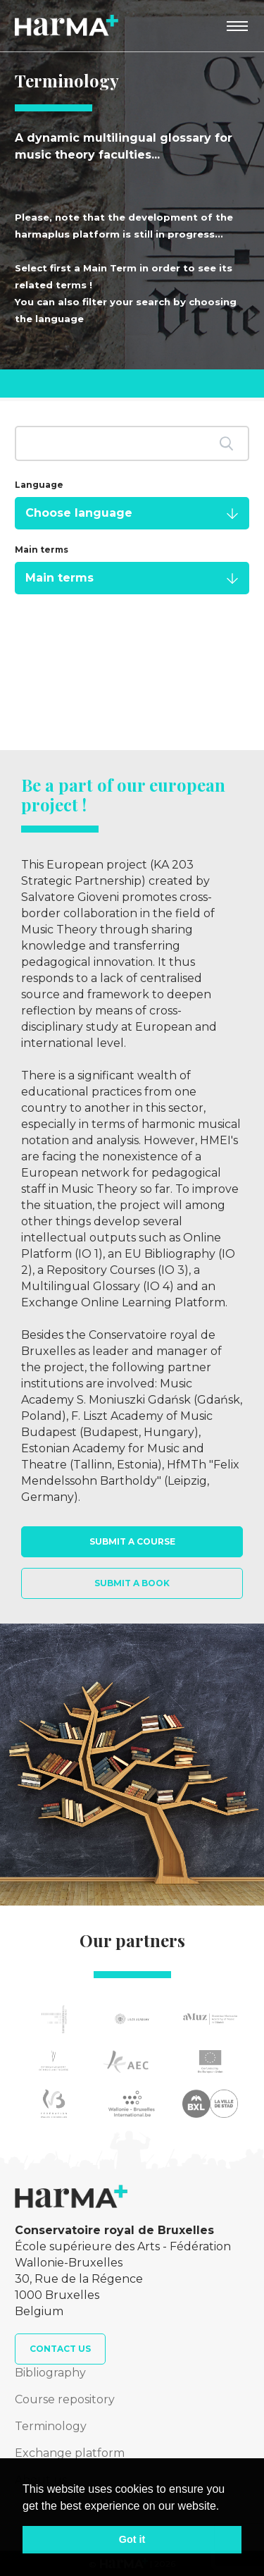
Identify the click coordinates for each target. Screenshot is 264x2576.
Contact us (60, 2348)
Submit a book (132, 1583)
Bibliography (50, 2372)
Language (39, 484)
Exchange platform (70, 2453)
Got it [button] (132, 2539)
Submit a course (132, 1541)
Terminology (51, 2426)
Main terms (41, 549)
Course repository (65, 2399)
